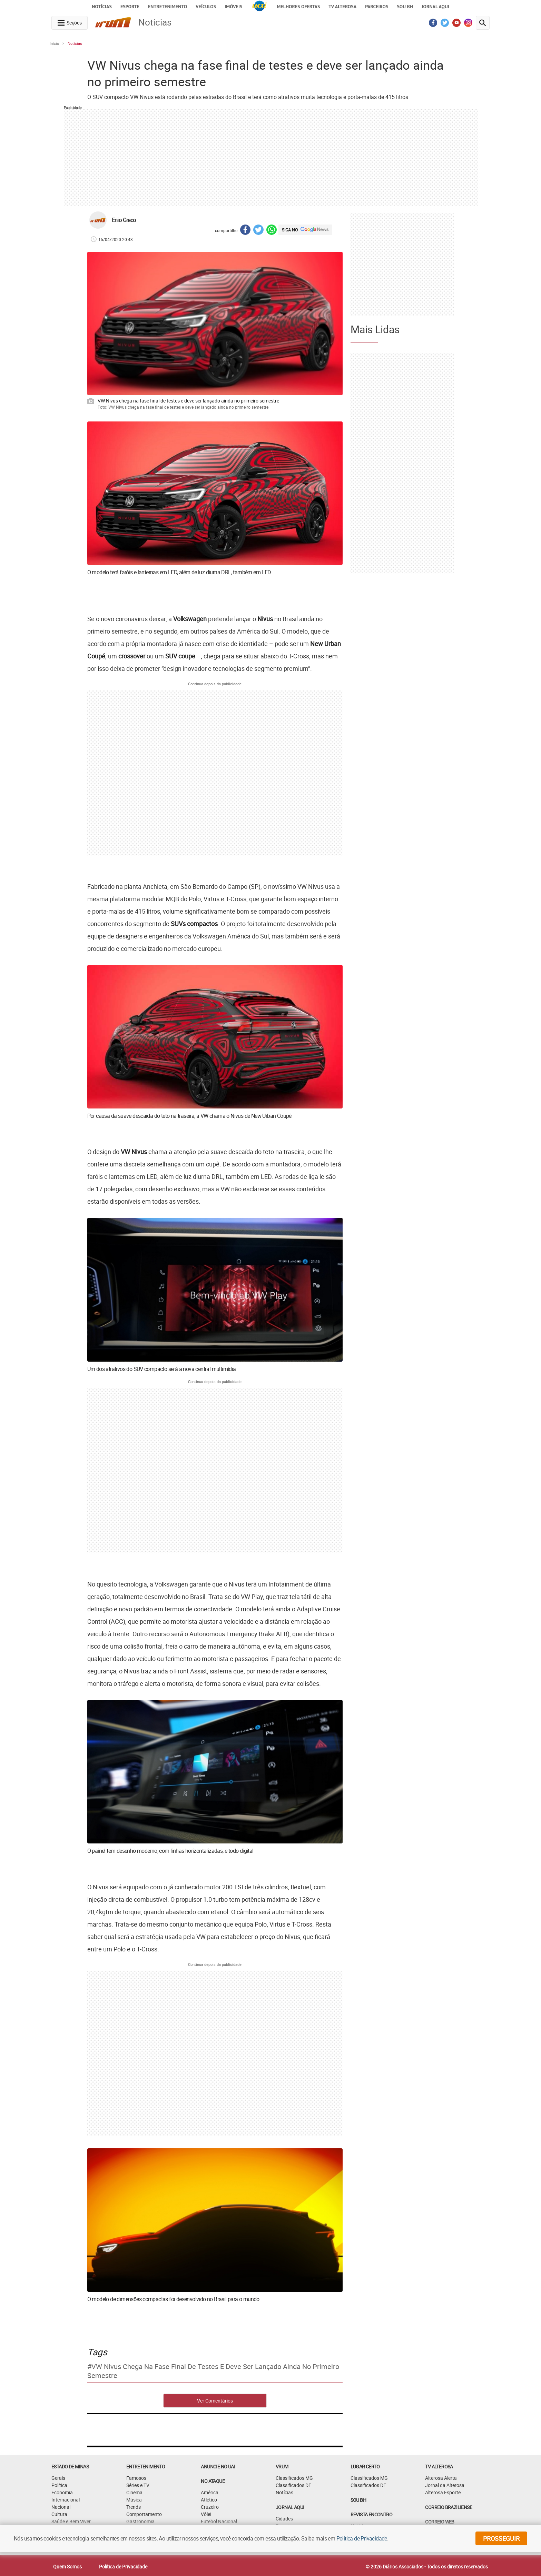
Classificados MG (294, 2478)
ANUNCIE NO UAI (218, 2466)
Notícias (102, 6)
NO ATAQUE (213, 2481)
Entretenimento (167, 6)
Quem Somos (67, 2566)
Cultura (59, 2514)
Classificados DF (293, 2485)
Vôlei (206, 2514)
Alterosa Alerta (441, 2478)
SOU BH (358, 2500)
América (209, 2492)
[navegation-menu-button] (69, 23)
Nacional (60, 2507)
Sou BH (405, 6)
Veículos (206, 6)
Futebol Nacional (219, 2521)
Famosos (136, 2478)
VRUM (282, 2466)
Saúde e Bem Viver (71, 2521)
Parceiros (376, 6)
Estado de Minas (70, 2466)
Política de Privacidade (123, 2566)
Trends (133, 2507)
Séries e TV (137, 2485)
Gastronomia (140, 2521)
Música (134, 2499)
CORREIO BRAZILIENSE (448, 2507)
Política (59, 2485)
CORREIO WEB (439, 2521)
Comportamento (144, 2514)
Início (54, 43)
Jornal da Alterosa (444, 2485)
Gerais (58, 2478)
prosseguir (501, 2538)
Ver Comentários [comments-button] (215, 2400)
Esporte (129, 6)
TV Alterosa (342, 6)
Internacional (65, 2499)
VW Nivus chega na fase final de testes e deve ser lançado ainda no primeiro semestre (213, 2371)
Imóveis (233, 6)
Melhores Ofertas (298, 6)
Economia (62, 2492)
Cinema (134, 2492)
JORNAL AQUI (435, 6)
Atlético (209, 2499)
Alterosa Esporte (443, 2492)
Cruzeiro (210, 2507)
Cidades (284, 2518)
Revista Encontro (371, 2514)
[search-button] (483, 23)
